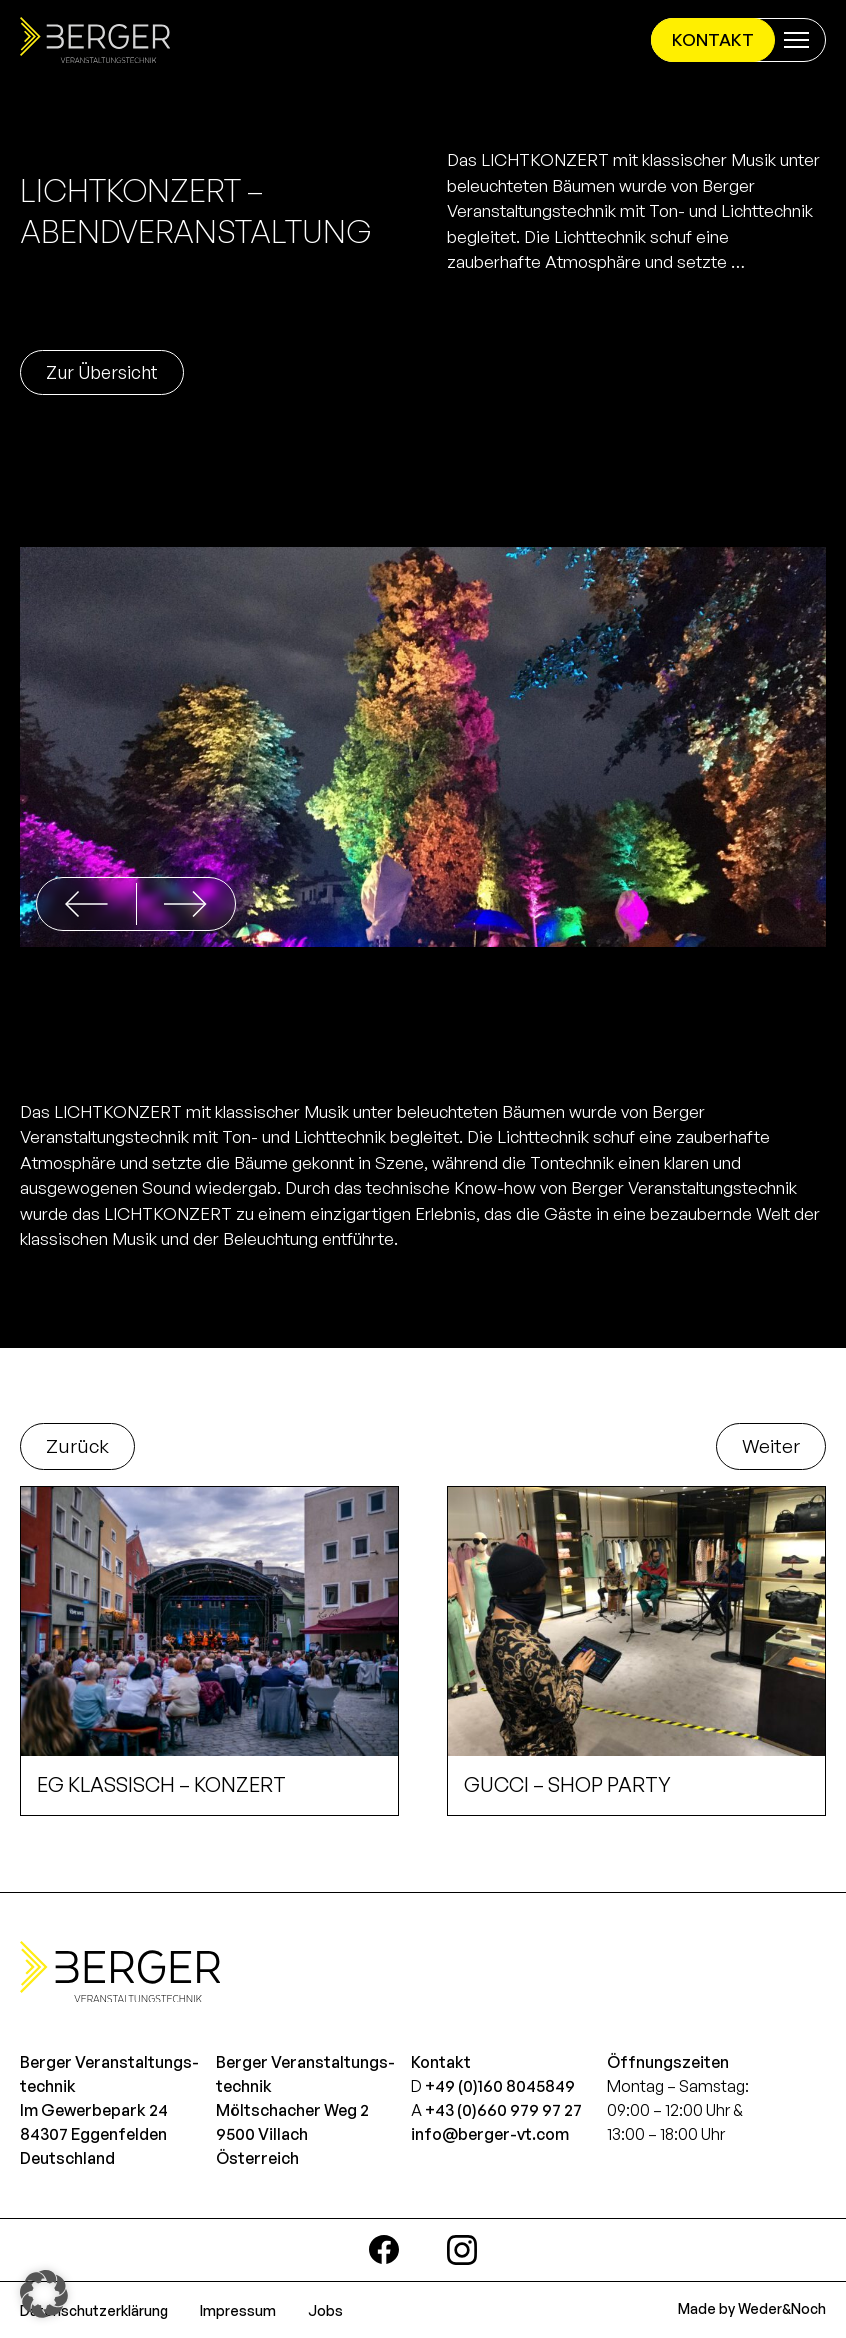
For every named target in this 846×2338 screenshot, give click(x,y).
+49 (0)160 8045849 (500, 2086)
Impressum (238, 2310)
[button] (185, 904)
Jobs (325, 2310)
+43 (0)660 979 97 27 (503, 2110)
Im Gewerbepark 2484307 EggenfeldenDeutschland (94, 2134)
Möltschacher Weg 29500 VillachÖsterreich (292, 2134)
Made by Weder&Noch (752, 2308)
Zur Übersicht (102, 372)
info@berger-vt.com (490, 2134)
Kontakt (713, 39)
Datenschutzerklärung (94, 2310)
